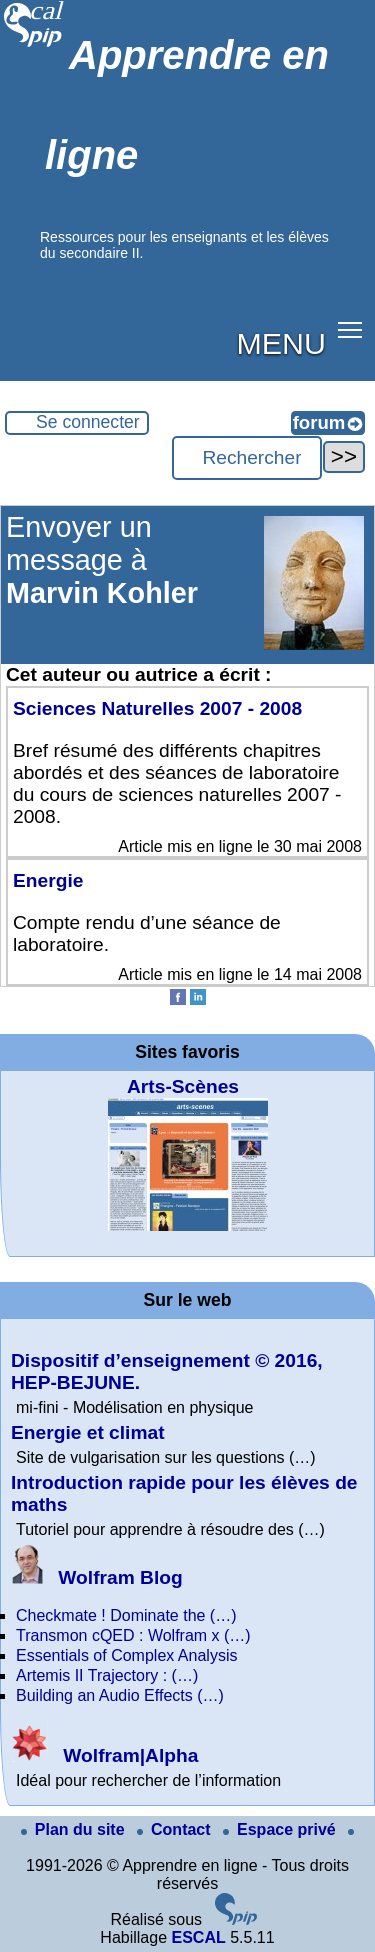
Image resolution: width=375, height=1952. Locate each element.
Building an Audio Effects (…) (120, 1695)
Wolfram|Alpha (104, 1755)
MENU (281, 343)
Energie (48, 880)
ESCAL (198, 1937)
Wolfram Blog (97, 1577)
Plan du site (75, 1829)
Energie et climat (88, 1432)
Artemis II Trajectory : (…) (107, 1675)
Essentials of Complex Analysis (126, 1655)
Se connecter (88, 422)
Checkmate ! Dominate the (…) (126, 1615)
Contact (176, 1829)
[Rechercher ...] (247, 458)
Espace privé (281, 1829)
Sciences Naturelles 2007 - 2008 (157, 708)
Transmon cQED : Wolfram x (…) (133, 1635)
